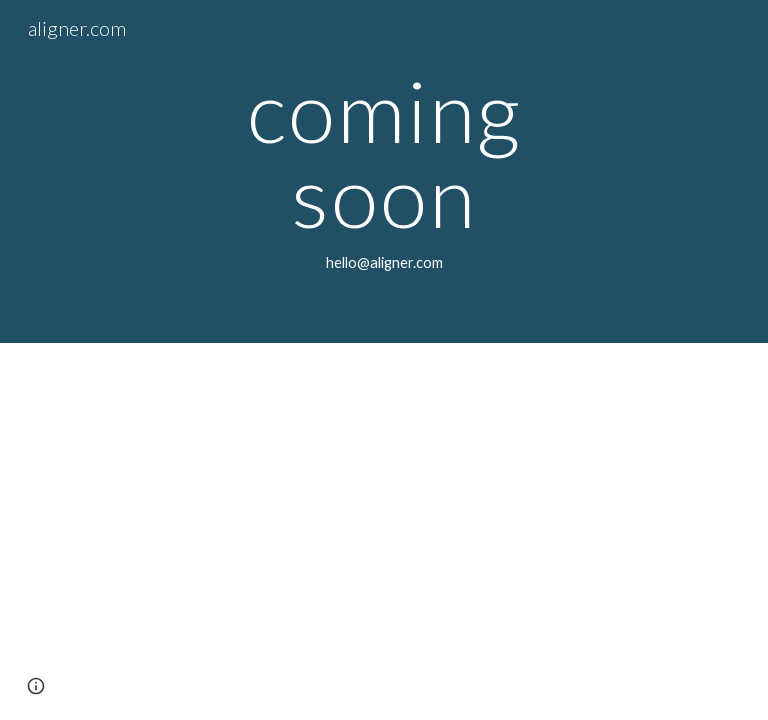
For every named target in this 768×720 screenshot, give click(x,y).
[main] (383, 171)
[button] (36, 686)
